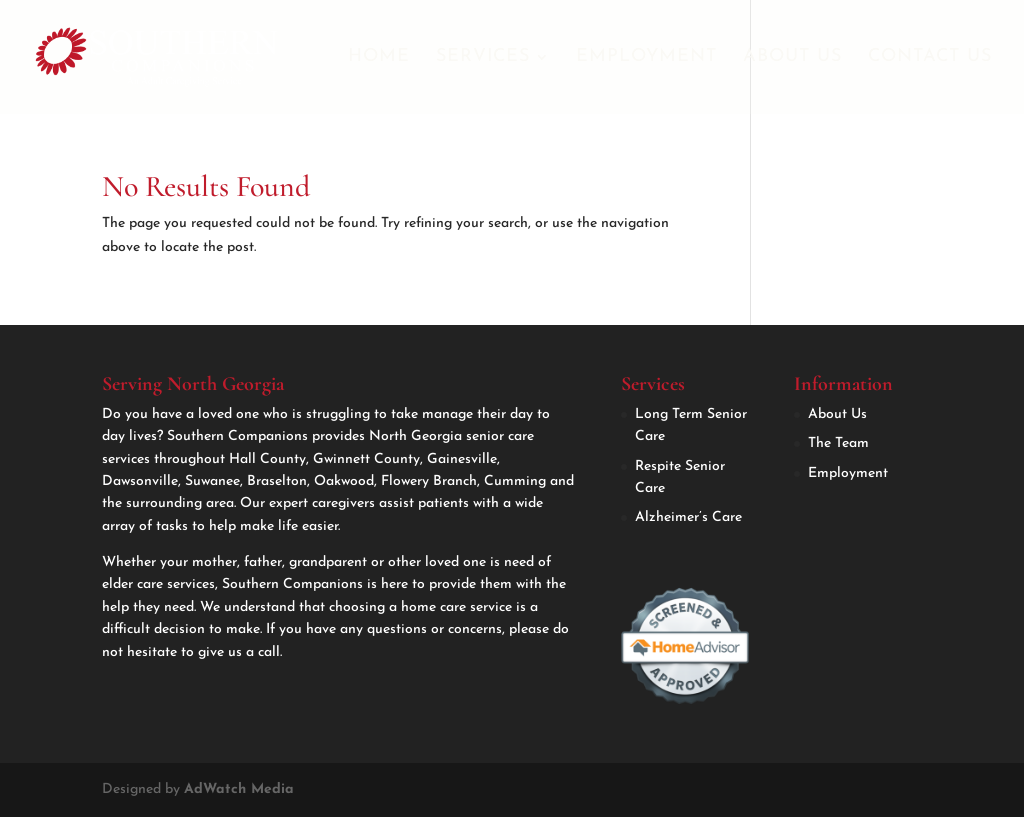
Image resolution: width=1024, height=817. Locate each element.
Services (483, 58)
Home (379, 58)
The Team (838, 443)
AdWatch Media (239, 789)
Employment (646, 58)
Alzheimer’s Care (688, 517)
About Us (792, 58)
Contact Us (930, 58)
